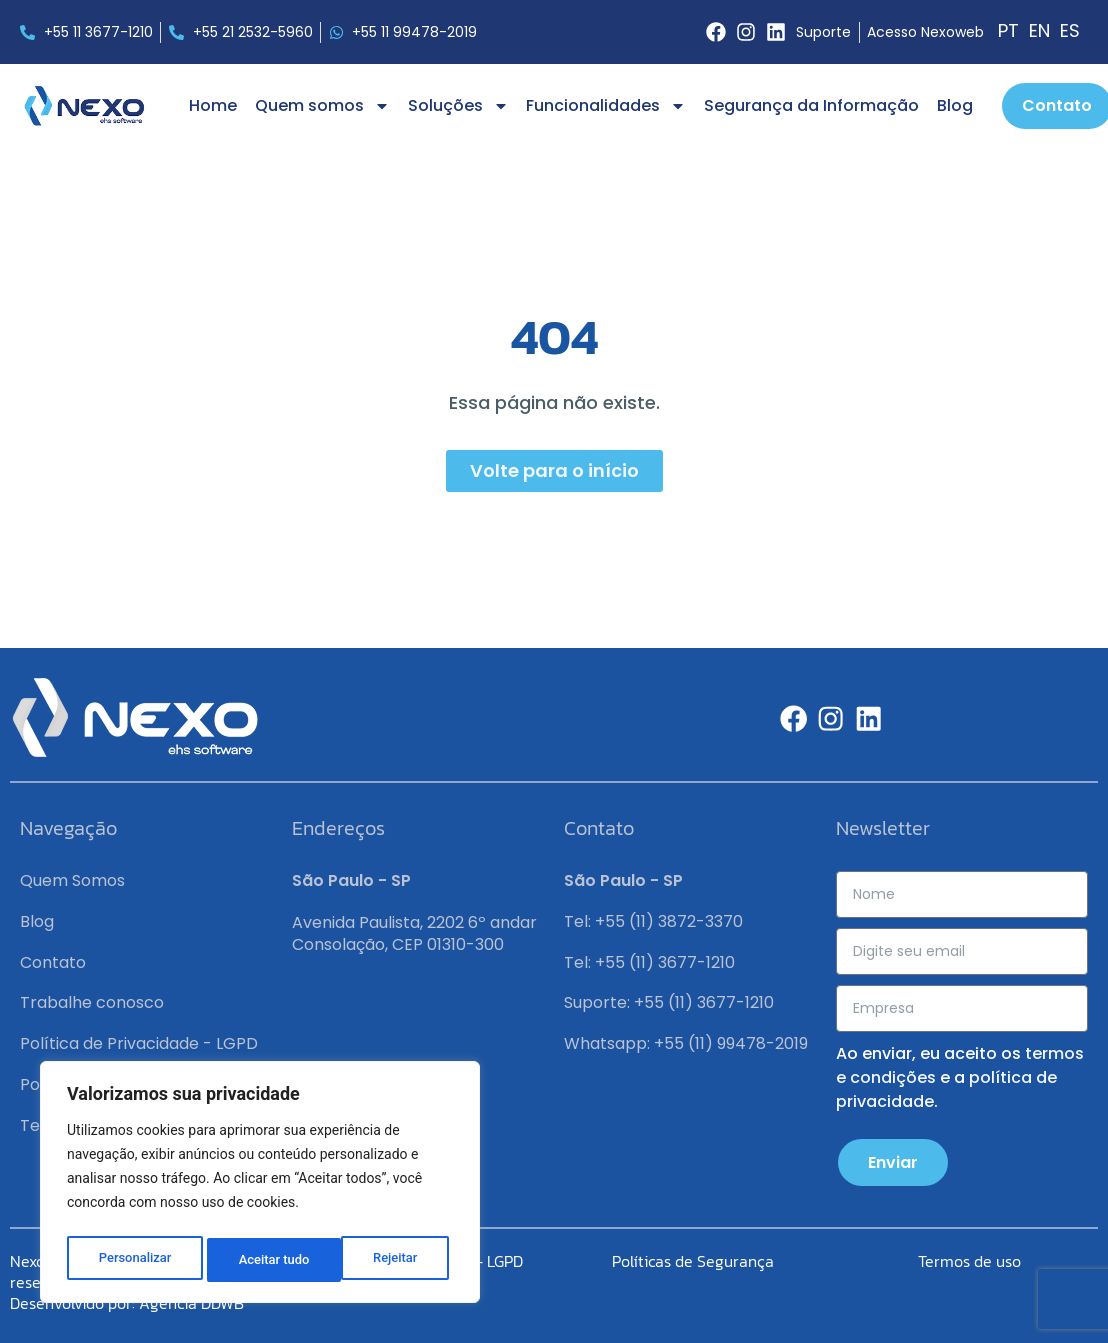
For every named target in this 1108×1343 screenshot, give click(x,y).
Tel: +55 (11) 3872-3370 (653, 921)
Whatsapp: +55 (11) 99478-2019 (686, 1043)
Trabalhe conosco (92, 1002)
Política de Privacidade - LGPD (139, 1043)
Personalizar (134, 1260)
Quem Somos (72, 880)
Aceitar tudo (387, 1260)
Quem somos (322, 106)
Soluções (458, 106)
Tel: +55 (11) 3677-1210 (649, 962)
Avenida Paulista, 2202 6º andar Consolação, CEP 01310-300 (414, 933)
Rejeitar (261, 1260)
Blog (955, 105)
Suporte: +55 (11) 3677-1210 (669, 1002)
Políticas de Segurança (693, 1261)
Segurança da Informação (811, 105)
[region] (260, 1186)
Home (213, 105)
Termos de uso (969, 1261)
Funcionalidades (606, 106)
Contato (53, 962)
